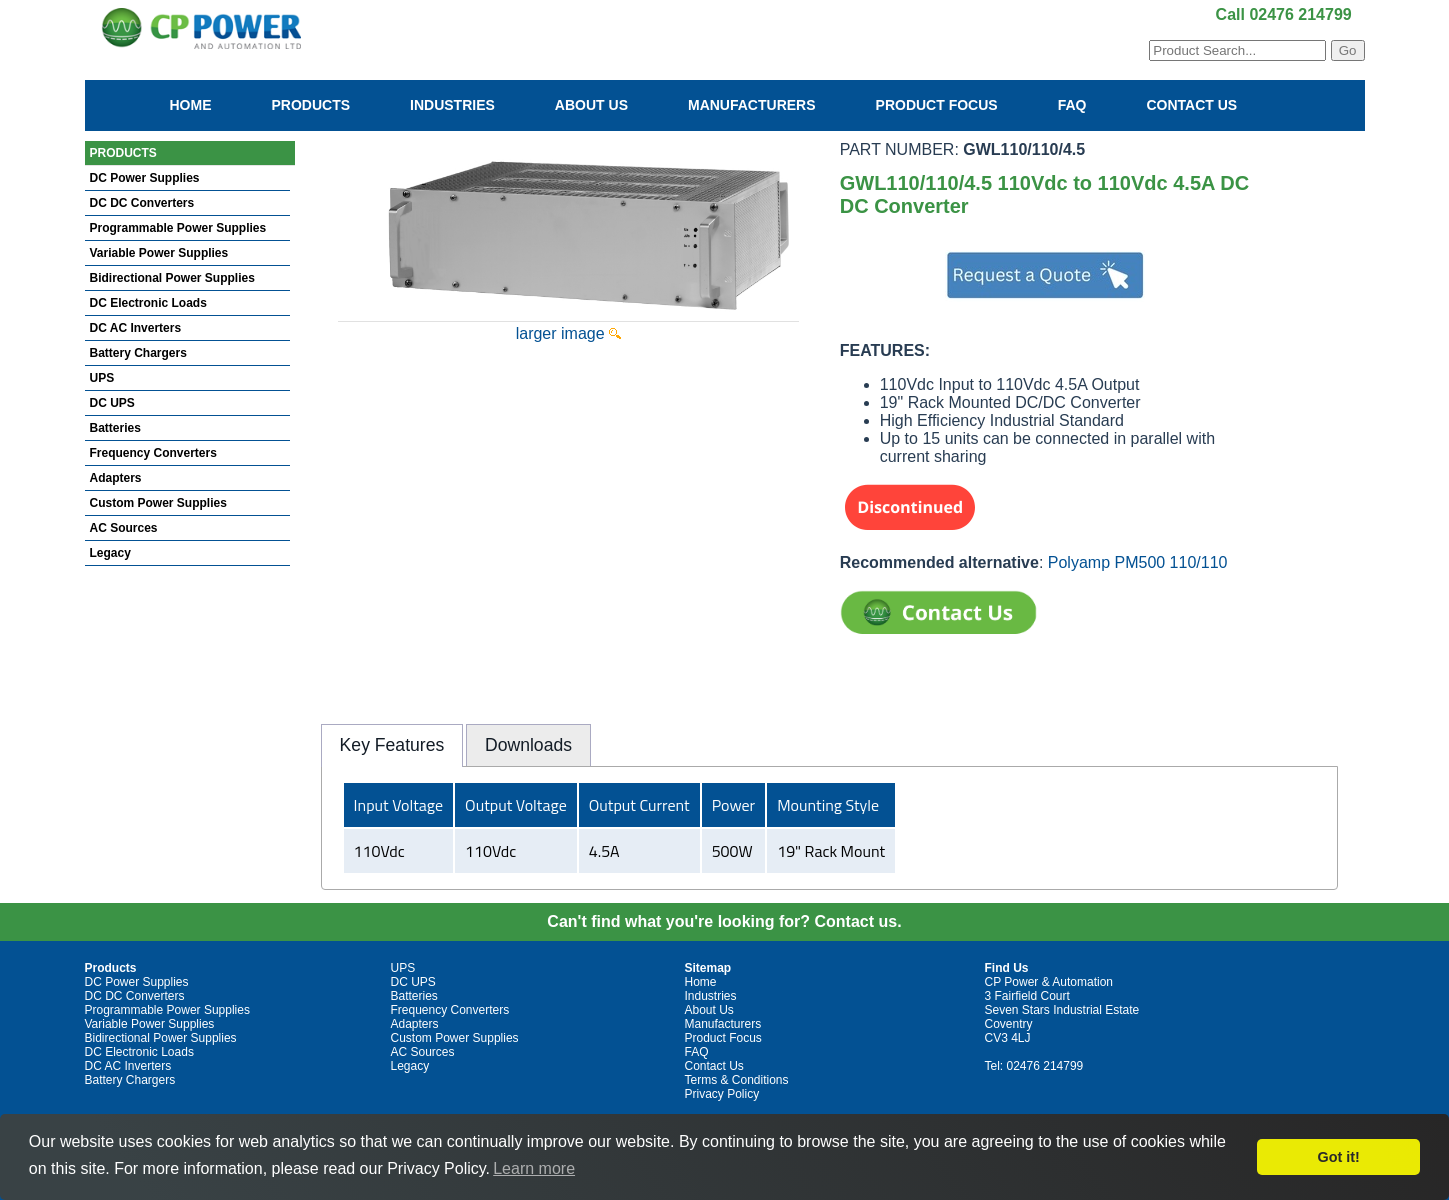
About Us (591, 105)
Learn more (534, 1168)
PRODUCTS (123, 153)
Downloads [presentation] (528, 745)
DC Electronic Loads (148, 303)
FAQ (1072, 105)
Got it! (1339, 1157)
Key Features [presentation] (392, 745)
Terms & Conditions (737, 1080)
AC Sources (124, 528)
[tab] (392, 745)
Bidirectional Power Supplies (172, 278)
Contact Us (1191, 105)
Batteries (115, 428)
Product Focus (937, 105)
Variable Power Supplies (159, 253)
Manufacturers (752, 105)
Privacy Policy (722, 1094)
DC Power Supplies (145, 178)
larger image (568, 333)
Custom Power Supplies (158, 503)
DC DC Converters (142, 203)
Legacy (110, 553)
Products (311, 105)
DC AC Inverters (136, 328)
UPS (102, 378)
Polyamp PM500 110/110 (1138, 562)
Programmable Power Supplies (178, 228)
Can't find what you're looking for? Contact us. (724, 921)
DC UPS (112, 403)
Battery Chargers (138, 353)
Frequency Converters (153, 453)
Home (191, 105)
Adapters (116, 478)
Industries (452, 105)
